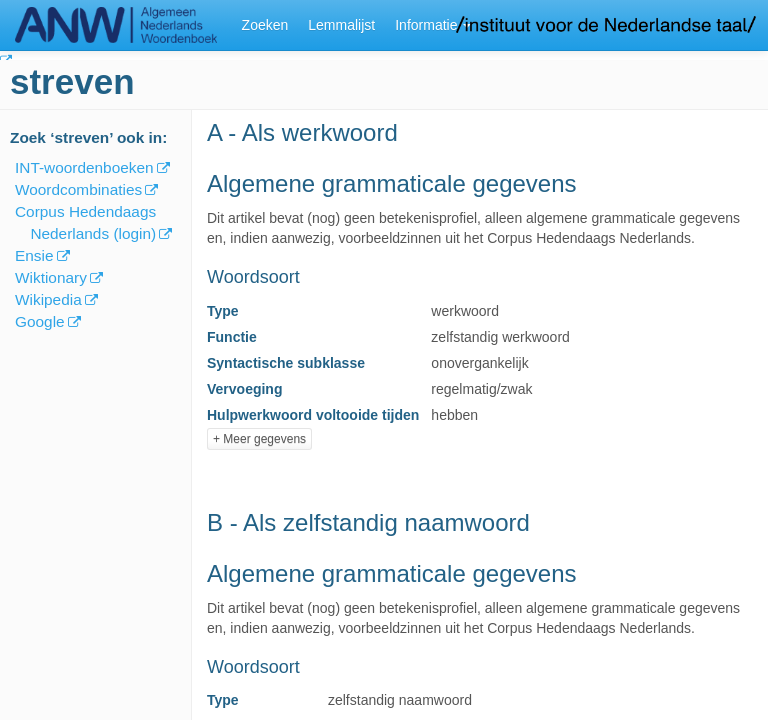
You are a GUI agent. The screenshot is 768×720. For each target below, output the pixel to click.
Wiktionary (51, 277)
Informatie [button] (433, 25)
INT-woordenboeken (84, 167)
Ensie (34, 255)
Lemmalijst (341, 25)
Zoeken (265, 25)
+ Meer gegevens (259, 439)
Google (40, 321)
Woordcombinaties (78, 189)
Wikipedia (48, 299)
